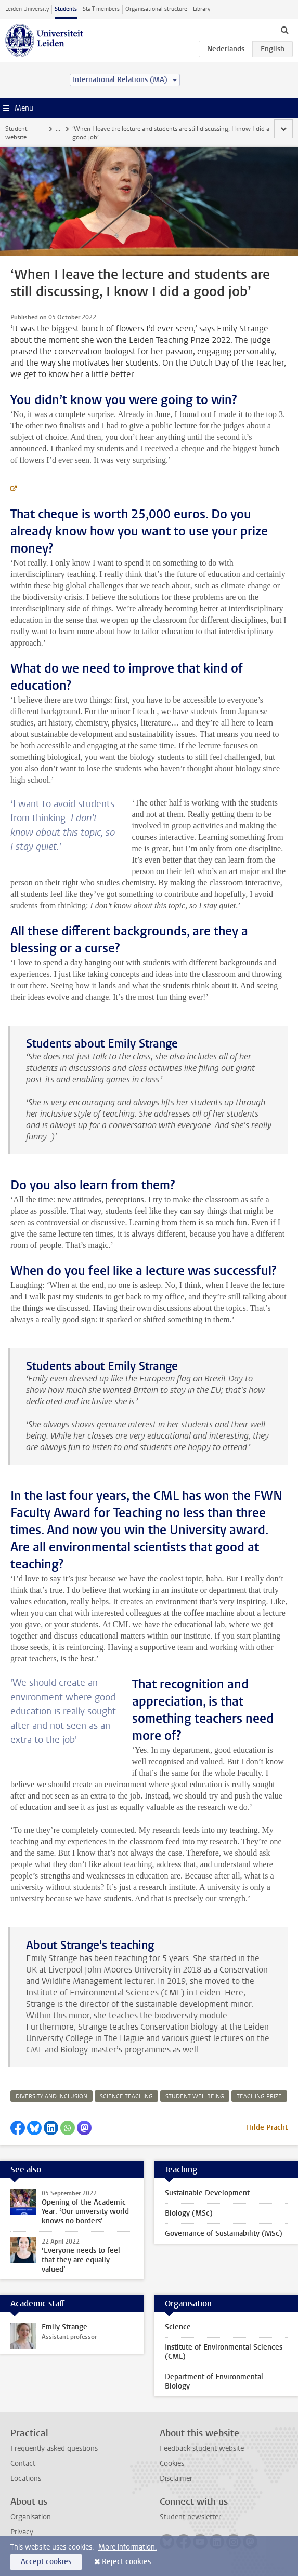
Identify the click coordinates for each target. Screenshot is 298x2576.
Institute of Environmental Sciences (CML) (223, 2352)
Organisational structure (156, 9)
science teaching (126, 2096)
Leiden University (27, 9)
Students (66, 9)
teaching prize (259, 2096)
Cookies (172, 2463)
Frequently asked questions (54, 2448)
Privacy (21, 2532)
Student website (16, 133)
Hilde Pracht (267, 2127)
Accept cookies (46, 2562)
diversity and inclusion (51, 2096)
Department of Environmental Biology (214, 2381)
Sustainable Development (207, 2193)
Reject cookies (126, 2562)
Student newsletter (190, 2517)
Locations (25, 2479)
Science (178, 2327)
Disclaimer (176, 2479)
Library (201, 9)
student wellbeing (194, 2096)
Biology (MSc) (189, 2213)
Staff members (101, 9)
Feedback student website (202, 2448)
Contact (22, 2463)
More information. (127, 2547)
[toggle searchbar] (284, 29)
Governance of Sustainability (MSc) (223, 2233)
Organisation (30, 2517)
